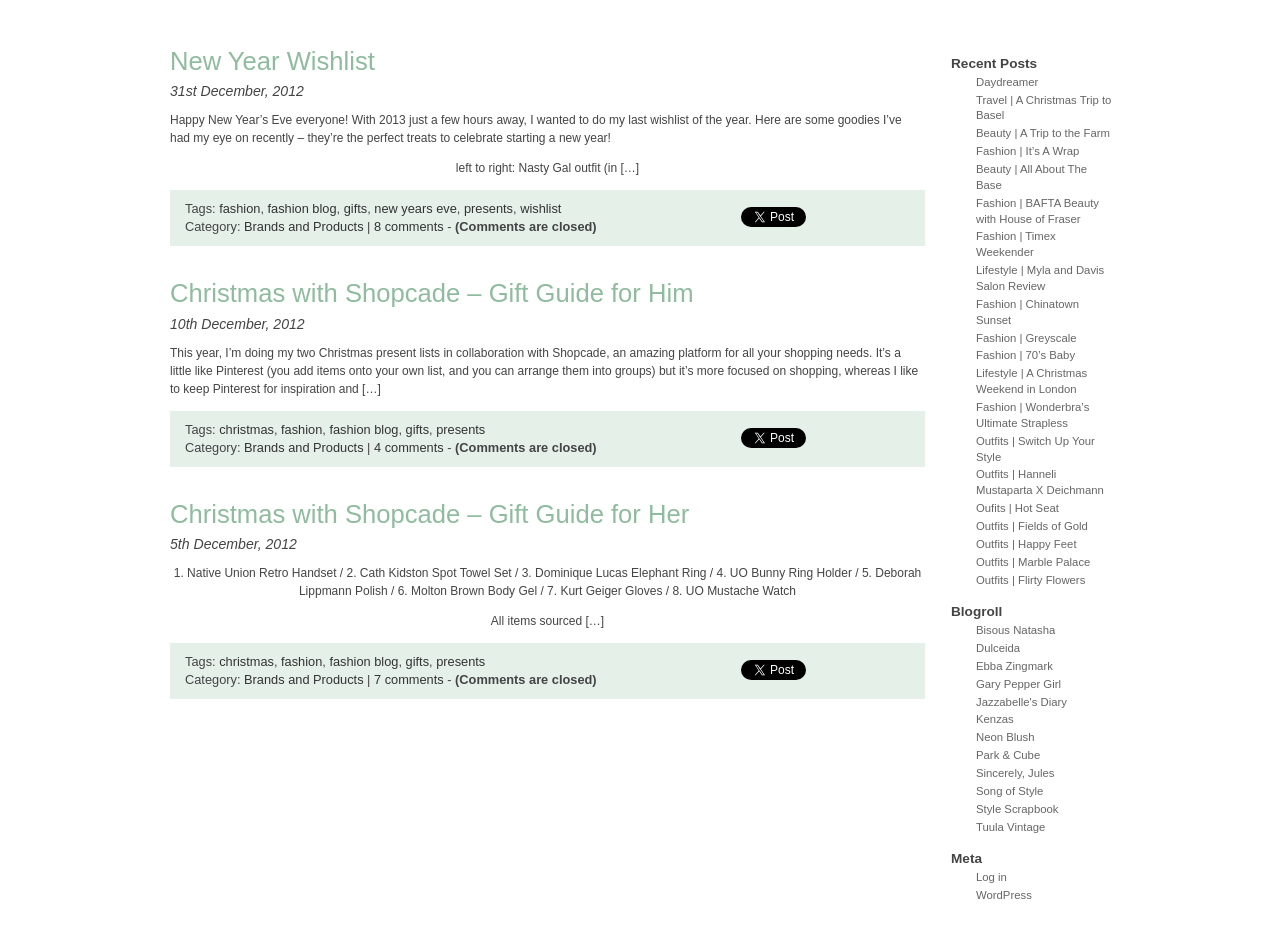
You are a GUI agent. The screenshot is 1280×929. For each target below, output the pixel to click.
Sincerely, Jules (1015, 773)
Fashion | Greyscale (1026, 338)
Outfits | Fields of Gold (1032, 526)
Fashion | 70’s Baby (1025, 355)
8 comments (409, 226)
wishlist (540, 208)
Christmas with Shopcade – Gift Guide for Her (429, 514)
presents (488, 208)
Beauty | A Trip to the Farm (1043, 133)
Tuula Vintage (1010, 827)
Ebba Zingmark (1014, 666)
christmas (246, 429)
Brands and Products (304, 226)
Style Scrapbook (1017, 809)
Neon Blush (1005, 737)
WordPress (1004, 895)
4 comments (409, 447)
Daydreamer (1007, 82)
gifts (355, 208)
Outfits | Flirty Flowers (1030, 580)
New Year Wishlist (272, 61)
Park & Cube (1008, 755)
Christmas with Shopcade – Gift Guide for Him (431, 293)
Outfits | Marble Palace (1033, 562)
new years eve (415, 208)
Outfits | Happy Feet (1026, 544)
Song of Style (1009, 791)
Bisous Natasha (1015, 630)
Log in (991, 877)
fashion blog (302, 208)
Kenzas (995, 719)
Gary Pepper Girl (1018, 684)
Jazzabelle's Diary (1021, 702)
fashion (239, 208)
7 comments (409, 679)
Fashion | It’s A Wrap (1027, 151)
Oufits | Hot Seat (1017, 508)
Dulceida (998, 648)
